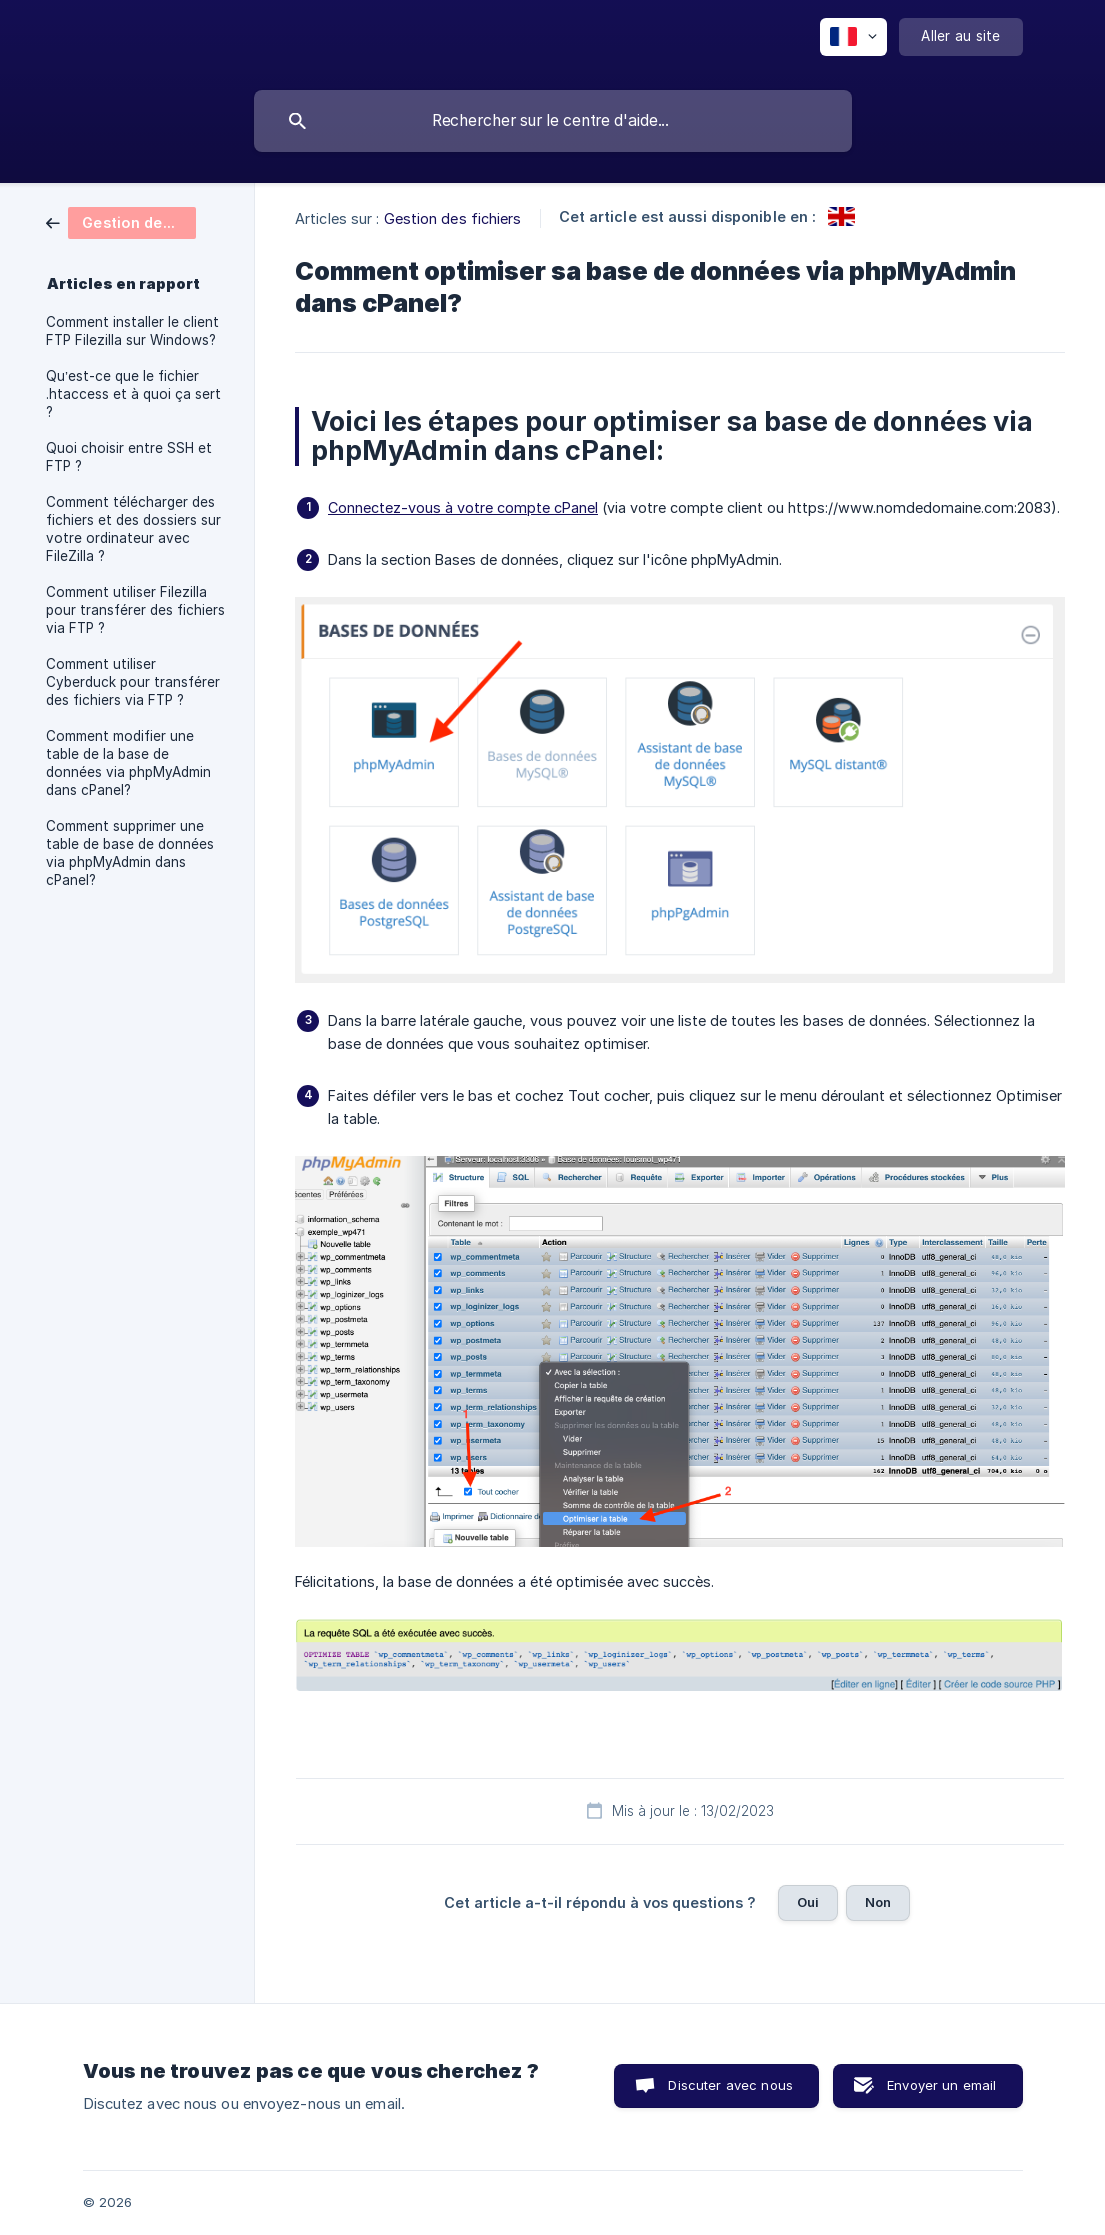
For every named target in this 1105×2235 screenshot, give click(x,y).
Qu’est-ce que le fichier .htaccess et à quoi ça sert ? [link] (133, 394)
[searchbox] (553, 121)
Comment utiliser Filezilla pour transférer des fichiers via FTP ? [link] (135, 610)
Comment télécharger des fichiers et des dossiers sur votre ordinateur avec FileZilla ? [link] (133, 529)
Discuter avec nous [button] (730, 2085)
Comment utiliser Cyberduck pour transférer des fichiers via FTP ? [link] (133, 682)
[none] (853, 37)
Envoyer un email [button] (941, 2085)
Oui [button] (808, 1902)
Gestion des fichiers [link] (453, 218)
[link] (121, 221)
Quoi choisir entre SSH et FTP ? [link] (129, 457)
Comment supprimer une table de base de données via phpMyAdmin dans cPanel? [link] (130, 853)
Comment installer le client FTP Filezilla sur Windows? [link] (132, 331)
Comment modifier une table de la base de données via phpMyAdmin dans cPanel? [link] (128, 763)
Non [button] (878, 1902)
